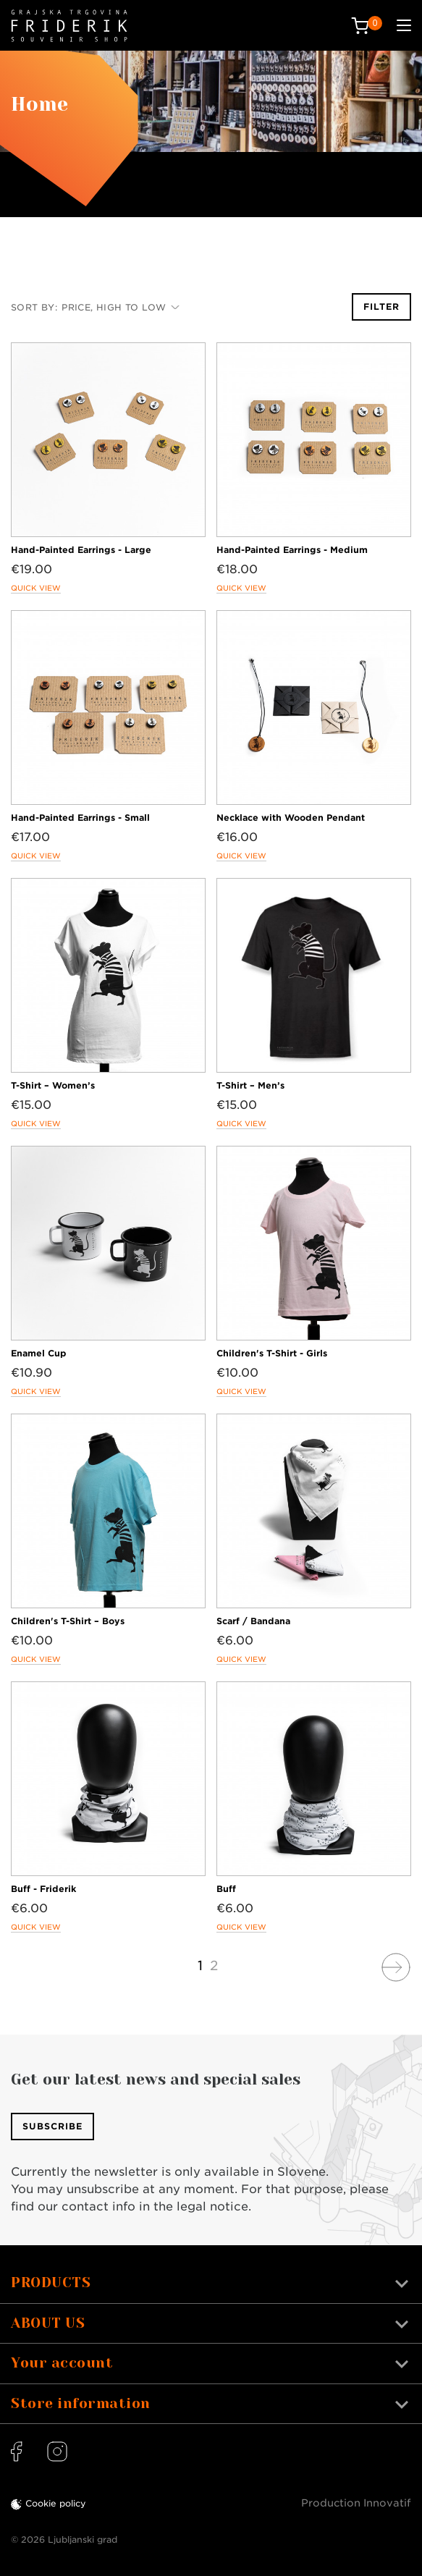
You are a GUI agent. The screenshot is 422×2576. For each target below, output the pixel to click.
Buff (226, 1888)
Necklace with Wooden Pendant (290, 817)
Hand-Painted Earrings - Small (80, 817)
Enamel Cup (39, 1353)
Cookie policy (55, 2503)
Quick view (36, 587)
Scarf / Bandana (253, 1621)
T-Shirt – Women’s (53, 1085)
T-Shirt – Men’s (250, 1085)
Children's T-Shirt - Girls (271, 1353)
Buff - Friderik (43, 1888)
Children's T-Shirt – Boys (68, 1621)
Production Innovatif (356, 2503)
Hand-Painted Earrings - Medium (292, 549)
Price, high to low (121, 307)
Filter (381, 306)
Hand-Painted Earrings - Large (81, 549)
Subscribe (52, 2126)
